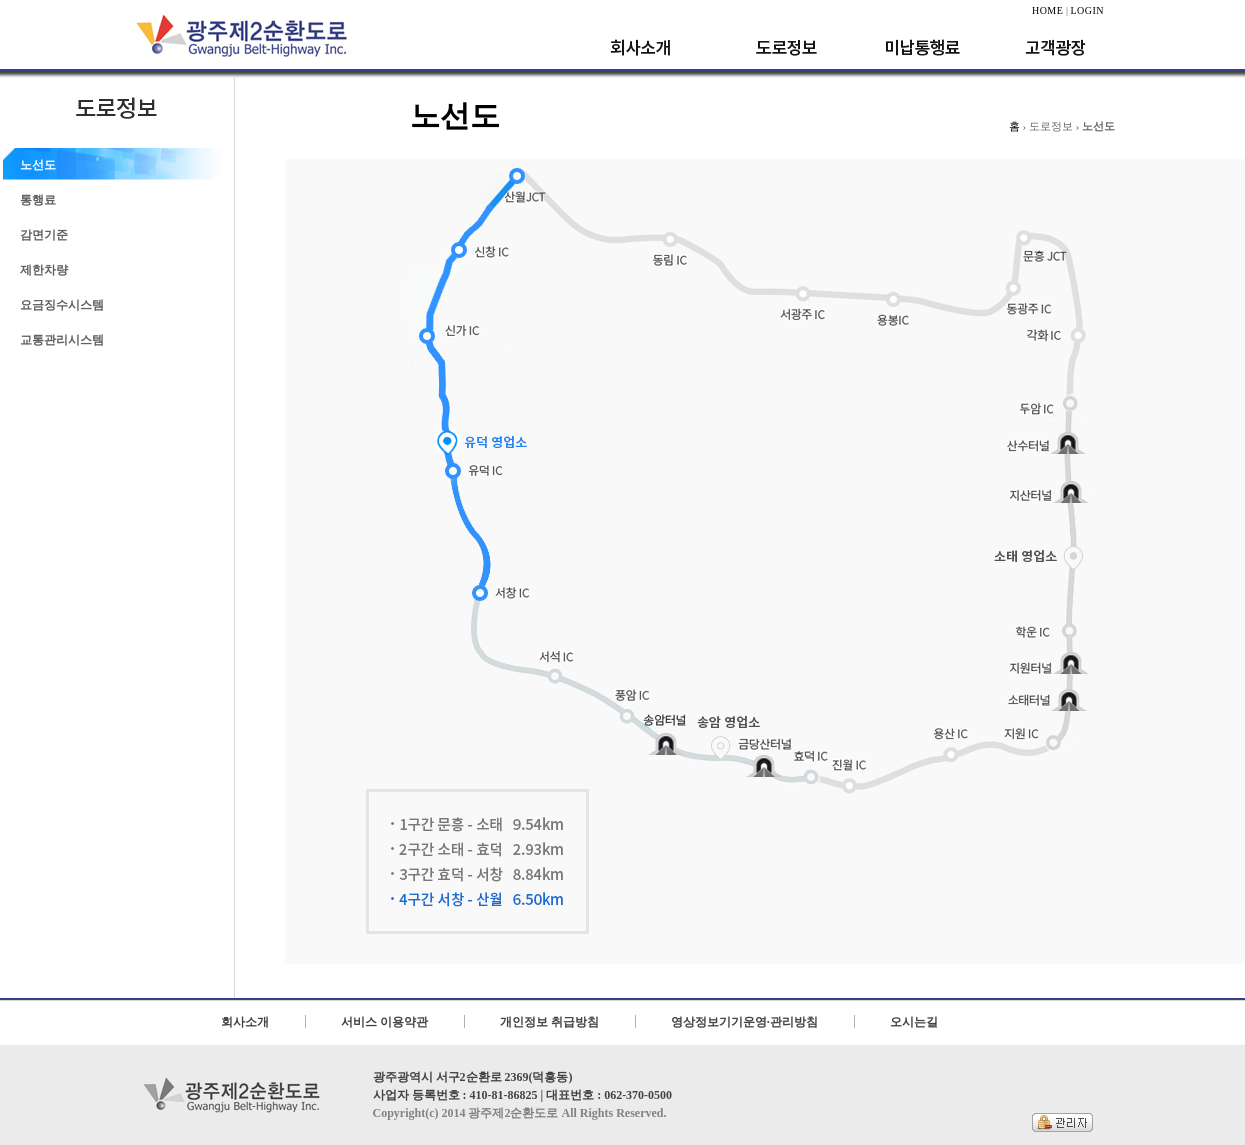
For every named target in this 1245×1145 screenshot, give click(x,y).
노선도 (38, 165)
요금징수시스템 (62, 305)
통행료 (38, 200)
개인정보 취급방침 (549, 1022)
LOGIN (1087, 10)
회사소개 (245, 1022)
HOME (1047, 10)
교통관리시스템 (62, 340)
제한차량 (44, 270)
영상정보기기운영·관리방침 (744, 1022)
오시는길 (914, 1022)
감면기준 (44, 235)
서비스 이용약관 (384, 1022)
